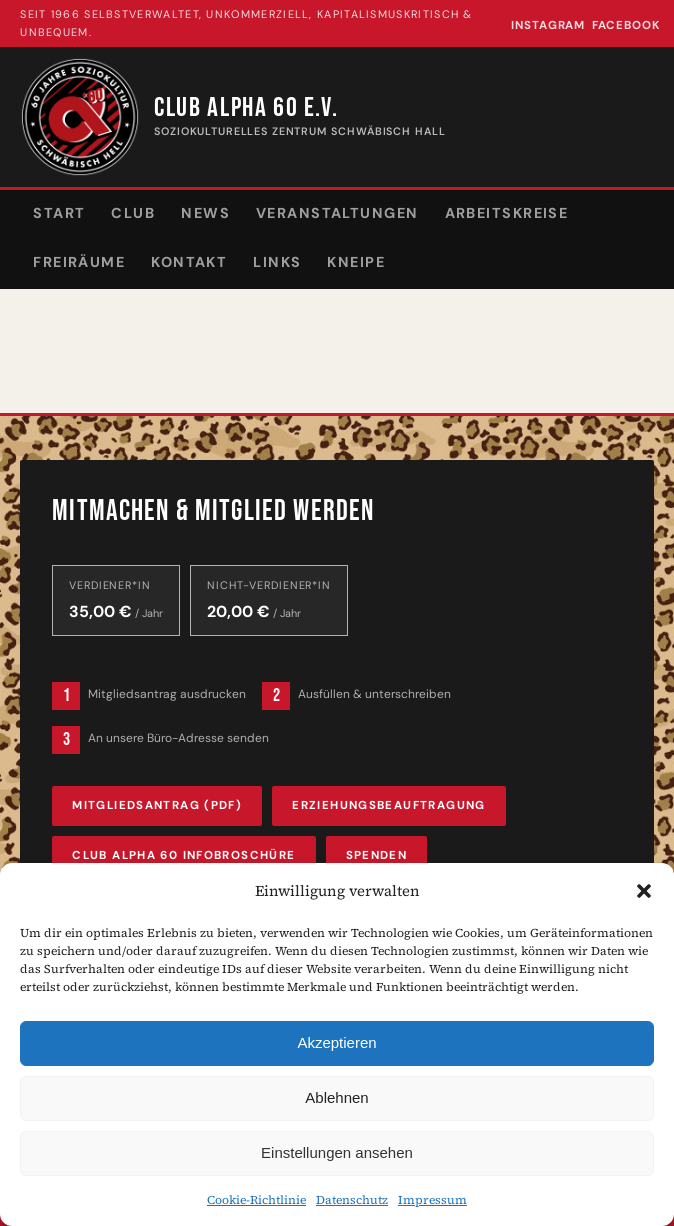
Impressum (432, 1200)
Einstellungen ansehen (337, 1152)
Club (133, 213)
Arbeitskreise (507, 213)
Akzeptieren (336, 1042)
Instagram (548, 25)
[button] (644, 891)
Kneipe (356, 262)
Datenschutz (352, 1200)
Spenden (377, 855)
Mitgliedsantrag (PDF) (157, 805)
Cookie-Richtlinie (256, 1200)
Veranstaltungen (337, 213)
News (205, 213)
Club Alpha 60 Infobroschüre (183, 855)
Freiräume (79, 262)
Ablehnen (336, 1097)
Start (59, 213)
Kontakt (189, 262)
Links (277, 262)
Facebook (626, 25)
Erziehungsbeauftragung (388, 805)
